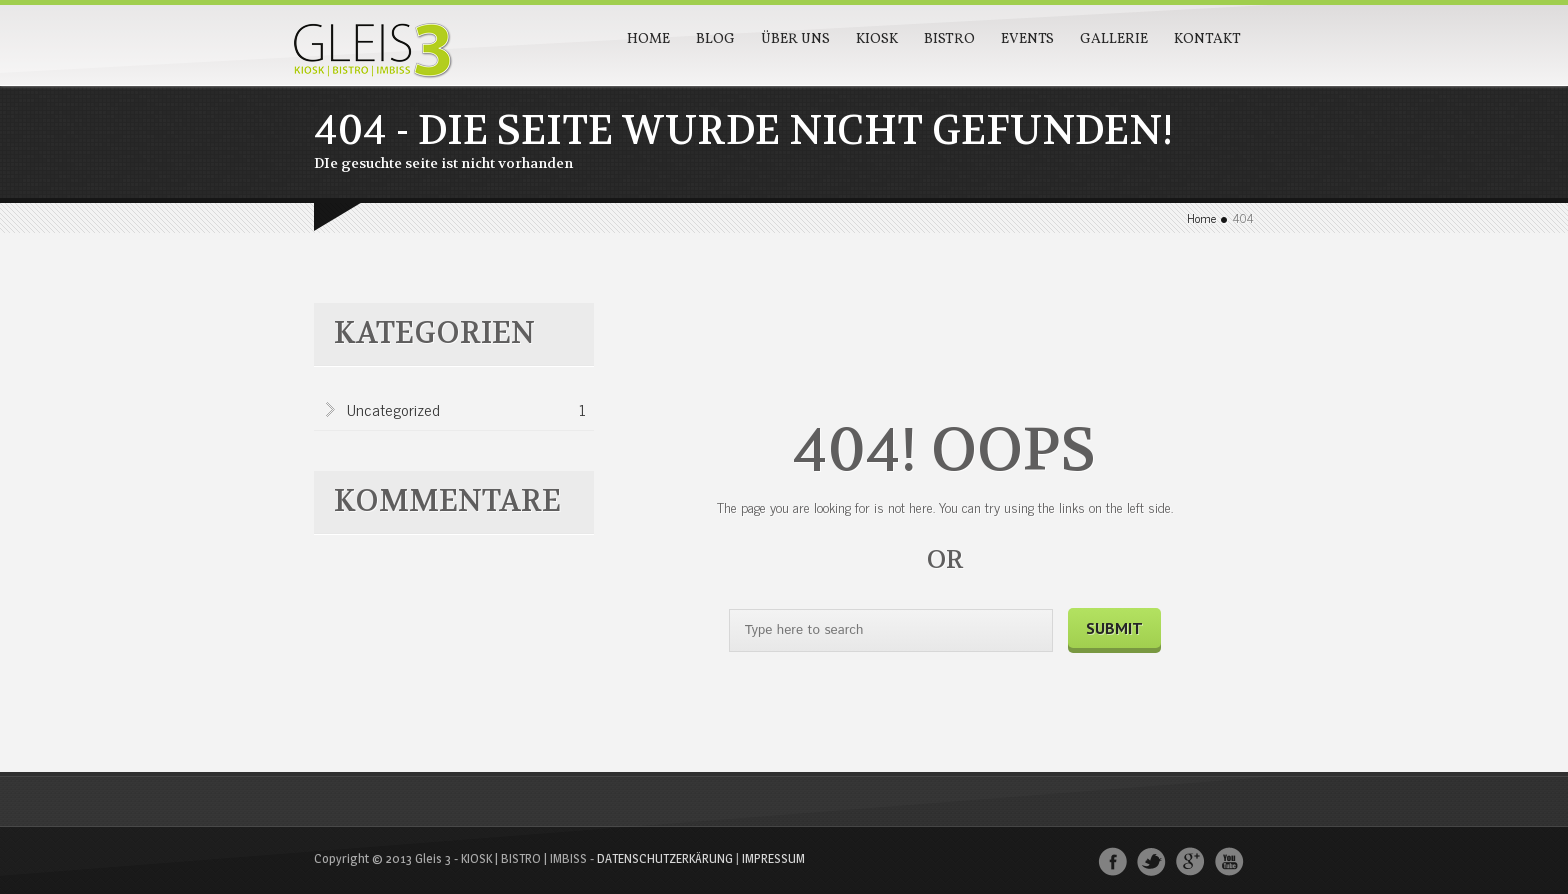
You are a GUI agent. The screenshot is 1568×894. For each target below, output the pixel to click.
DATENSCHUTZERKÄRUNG (665, 858)
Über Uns (795, 39)
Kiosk (877, 39)
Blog (715, 39)
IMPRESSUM (773, 858)
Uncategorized (466, 411)
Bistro (949, 39)
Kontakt (1207, 39)
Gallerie (1114, 39)
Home (648, 39)
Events (1027, 39)
